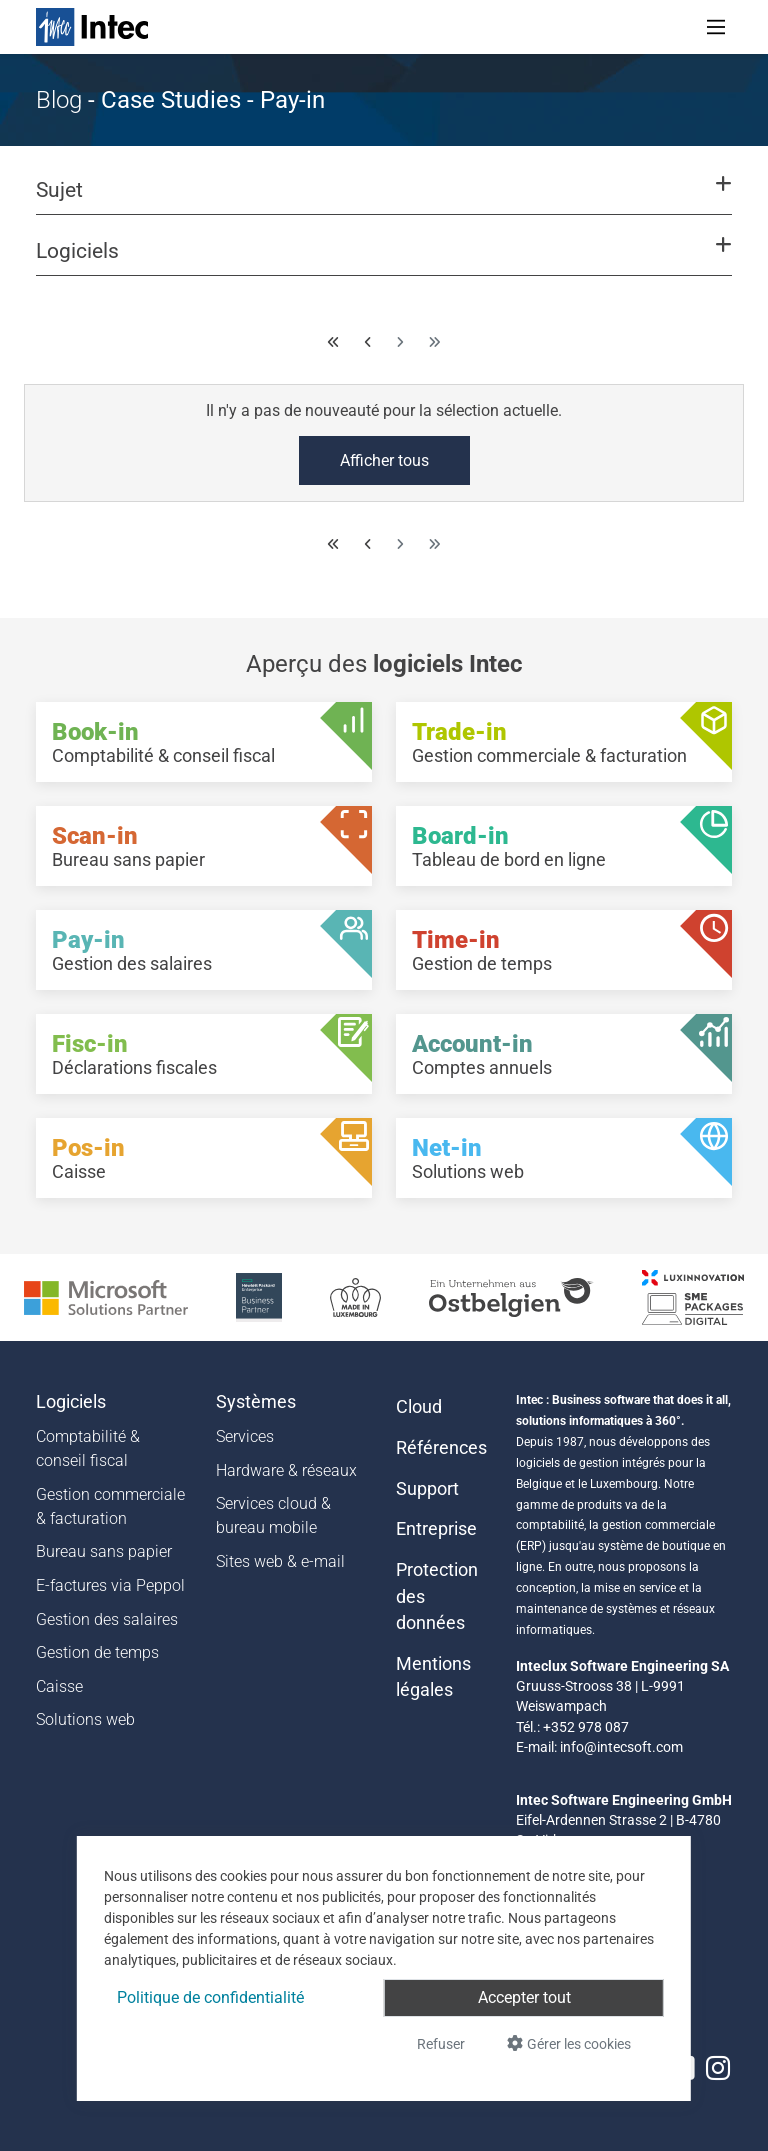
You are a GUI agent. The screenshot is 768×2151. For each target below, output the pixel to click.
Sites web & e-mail (280, 1561)
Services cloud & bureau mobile (273, 1515)
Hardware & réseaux (286, 1470)
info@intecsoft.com (621, 1747)
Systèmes (256, 1402)
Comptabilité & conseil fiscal (88, 1448)
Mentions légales (433, 1677)
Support (427, 1489)
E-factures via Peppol (110, 1585)
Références (441, 1448)
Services (245, 1436)
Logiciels (71, 1402)
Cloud (419, 1407)
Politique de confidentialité (210, 1997)
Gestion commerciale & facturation (110, 1506)
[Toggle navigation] (716, 27)
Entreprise (436, 1529)
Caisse (59, 1686)
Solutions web (85, 1719)
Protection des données (437, 1596)
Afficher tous (384, 460)
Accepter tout (524, 1997)
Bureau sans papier (104, 1551)
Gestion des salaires (107, 1619)
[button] (384, 199)
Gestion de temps (97, 1652)
